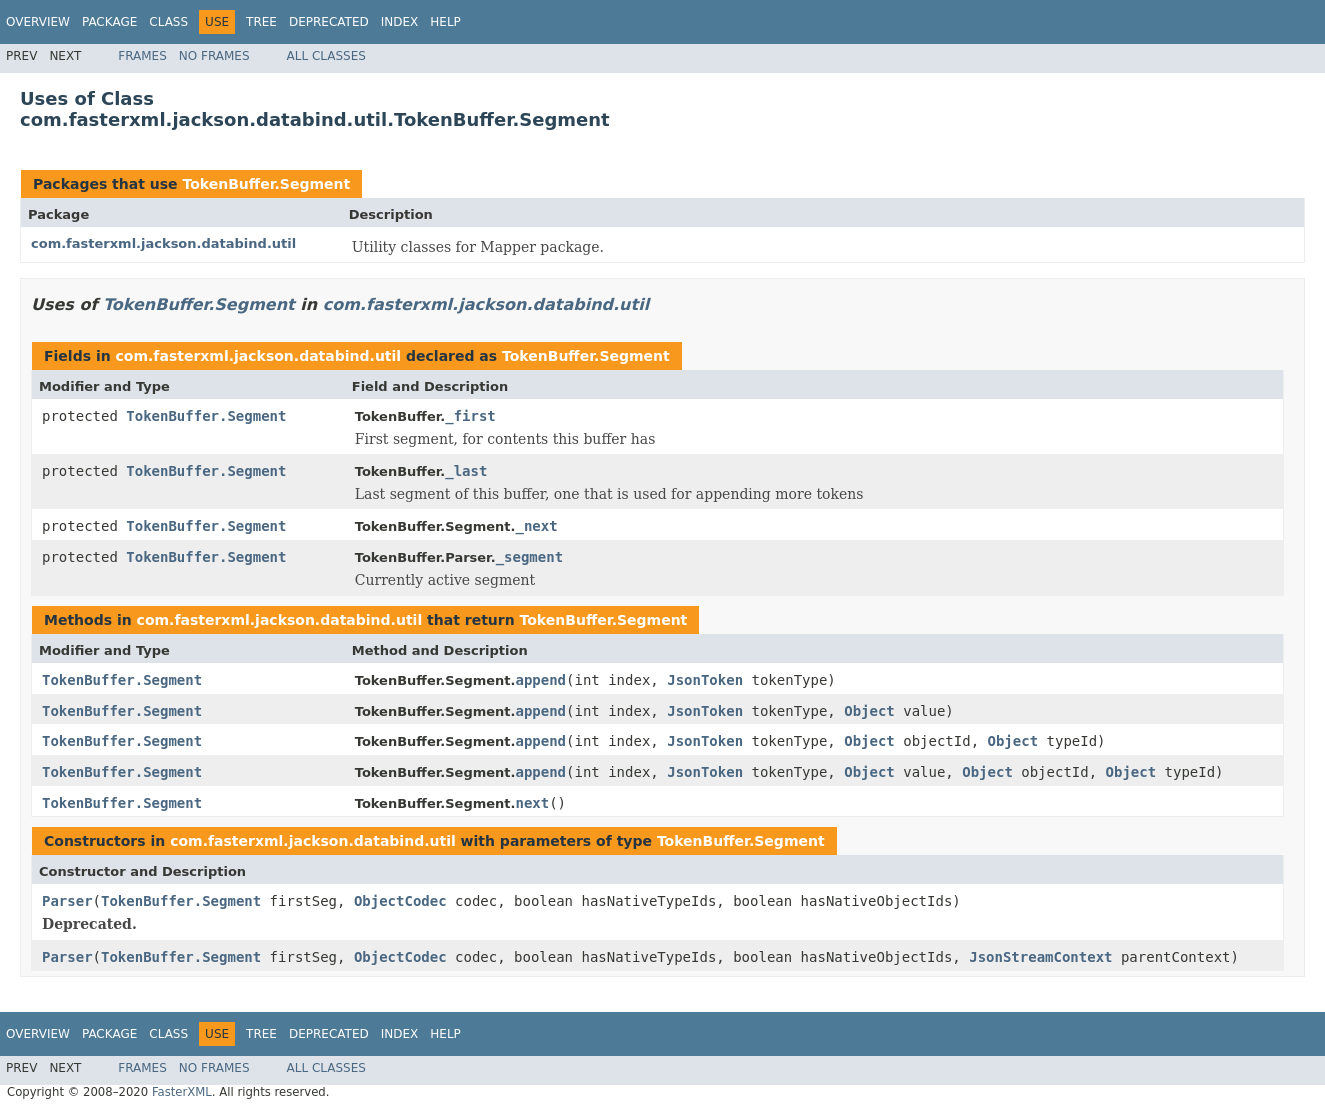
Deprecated (329, 22)
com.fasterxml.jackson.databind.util (163, 243)
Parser (67, 901)
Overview (38, 22)
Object (869, 711)
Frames (142, 56)
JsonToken (705, 680)
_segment (529, 557)
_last (466, 471)
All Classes (326, 56)
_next (536, 526)
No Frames (214, 56)
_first (470, 416)
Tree (261, 22)
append (540, 680)
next (532, 803)
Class (168, 22)
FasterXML (182, 1092)
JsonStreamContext (1040, 957)
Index (400, 22)
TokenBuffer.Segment (266, 184)
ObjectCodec (400, 901)
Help (445, 22)
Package (109, 22)
